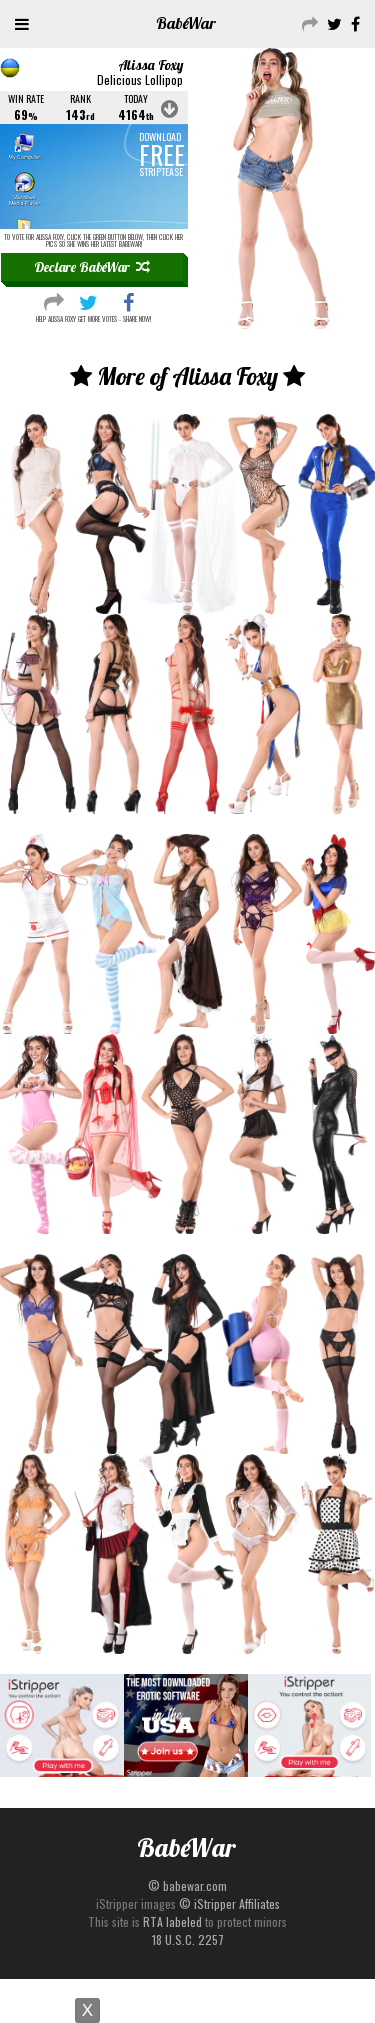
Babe (186, 23)
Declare (92, 267)
